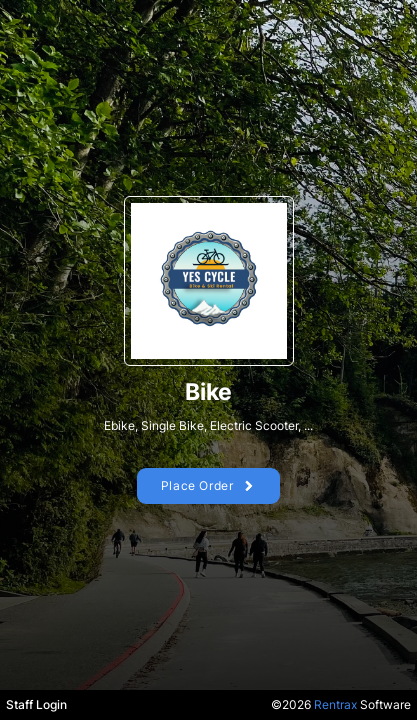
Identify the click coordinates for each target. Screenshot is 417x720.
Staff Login (36, 704)
